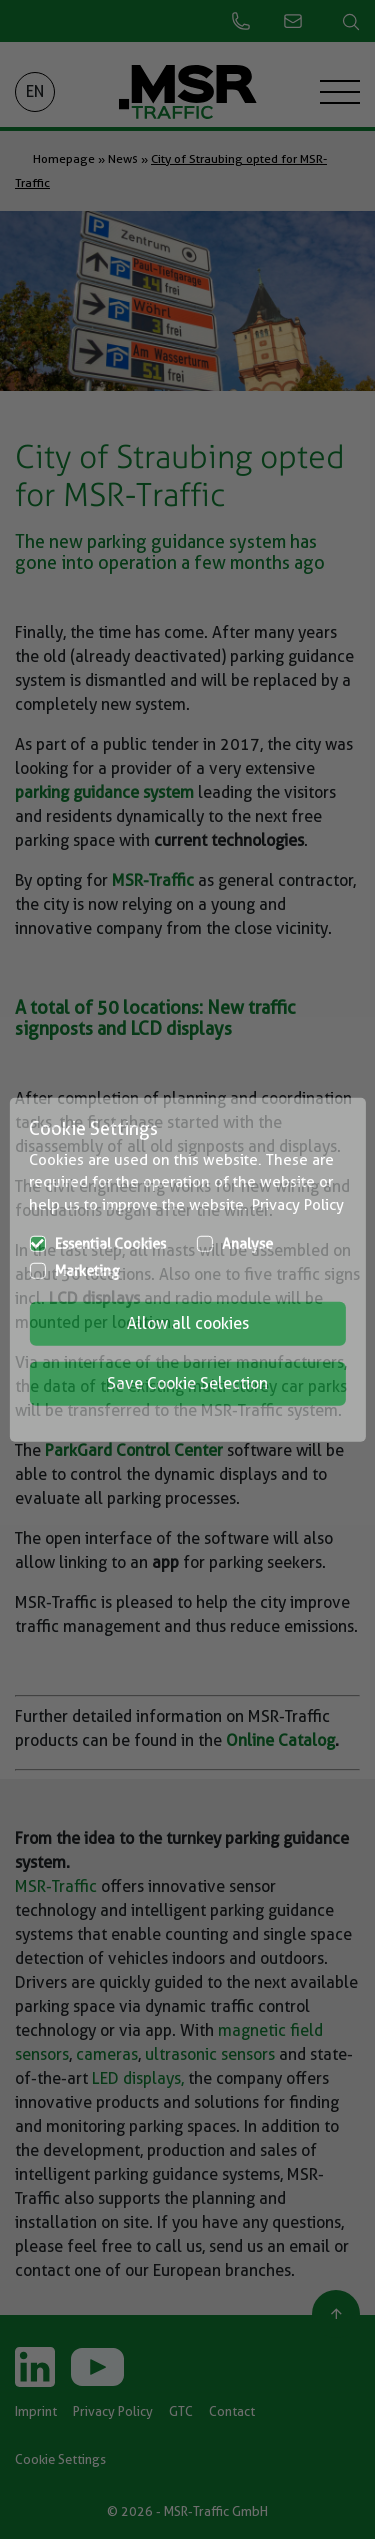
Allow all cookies (188, 1323)
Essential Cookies (110, 1244)
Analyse (247, 1244)
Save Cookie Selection (187, 1383)
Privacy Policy (298, 1204)
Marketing (87, 1271)
